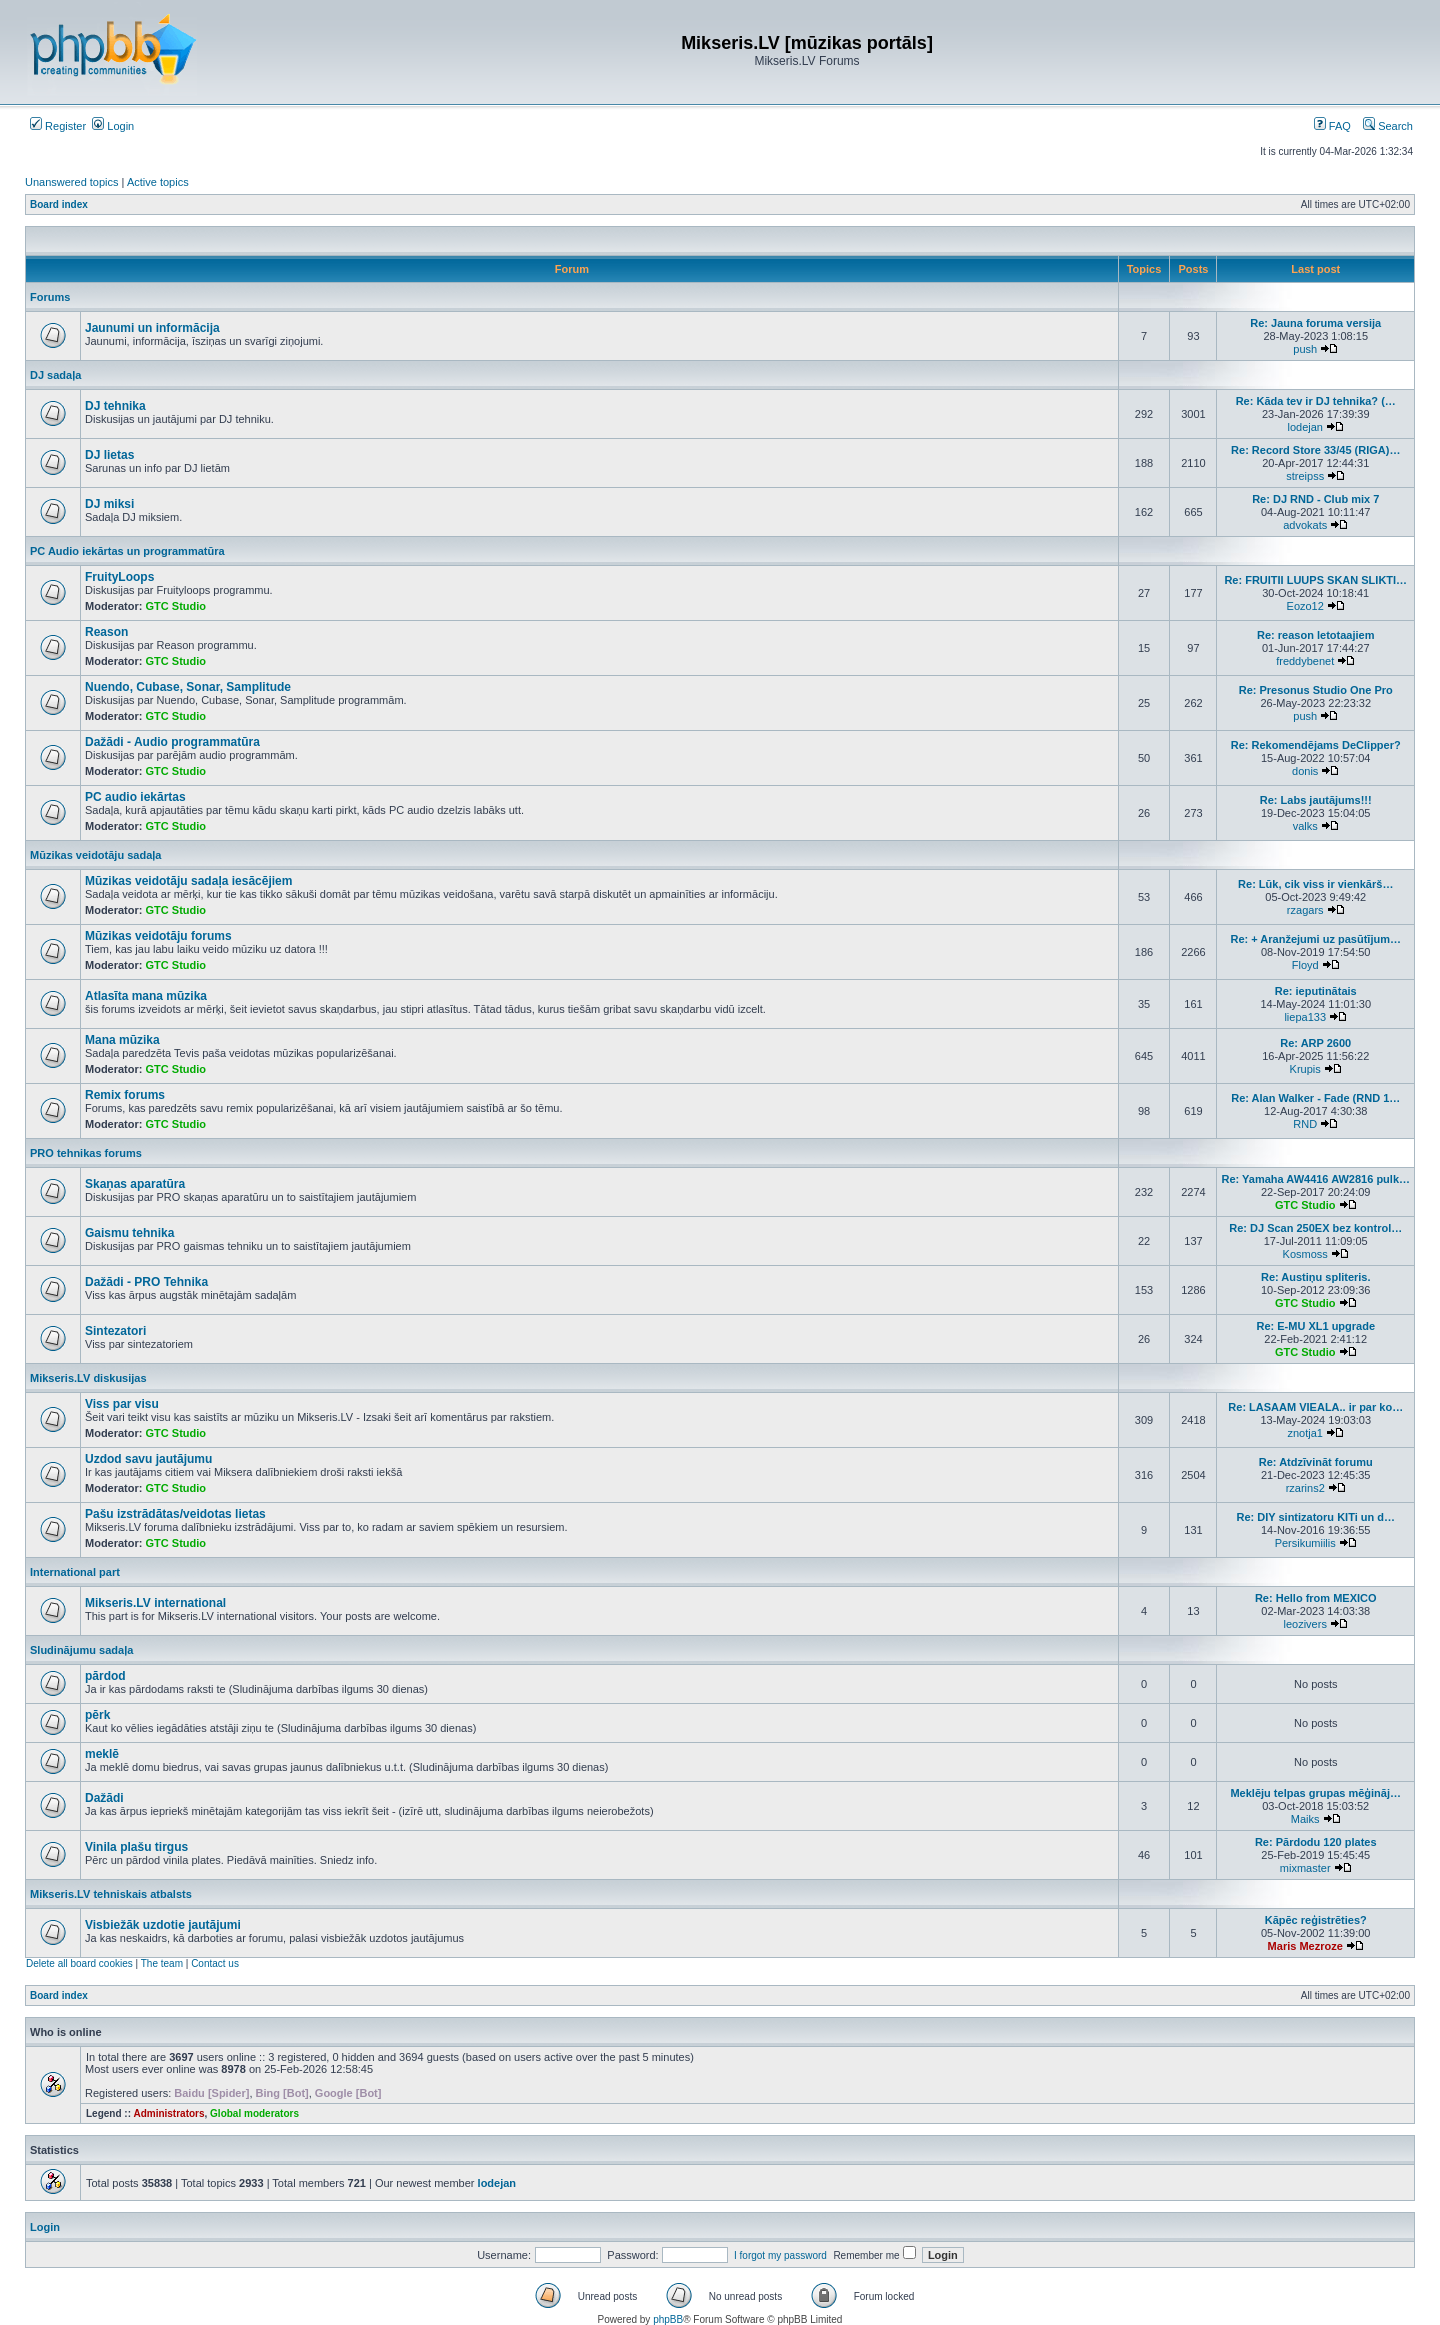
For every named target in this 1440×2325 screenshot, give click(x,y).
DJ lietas (109, 455)
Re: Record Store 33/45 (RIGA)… (1315, 450)
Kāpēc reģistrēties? (1316, 1920)
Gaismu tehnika (129, 1233)
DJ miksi (109, 504)
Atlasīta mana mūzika (146, 996)
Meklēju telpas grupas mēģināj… (1315, 1793)
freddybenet (1305, 661)
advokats (1305, 525)
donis (1305, 771)
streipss (1305, 476)
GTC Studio (176, 606)
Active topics (158, 182)
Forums (50, 297)
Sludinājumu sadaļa (81, 1650)
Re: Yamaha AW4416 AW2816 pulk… (1315, 1179)
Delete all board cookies (79, 1963)
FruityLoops (119, 577)
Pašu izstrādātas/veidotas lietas (175, 1514)
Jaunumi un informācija (152, 328)
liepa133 (1305, 1017)
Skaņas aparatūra (135, 1184)
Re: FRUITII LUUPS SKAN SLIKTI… (1315, 580)
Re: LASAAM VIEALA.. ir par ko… (1315, 1407)
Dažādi (104, 1798)
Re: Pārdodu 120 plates (1316, 1842)
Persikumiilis (1305, 1543)
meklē (102, 1754)
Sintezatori (115, 1331)
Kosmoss (1305, 1254)
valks (1305, 826)
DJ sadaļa (55, 375)
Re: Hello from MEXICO (1316, 1598)
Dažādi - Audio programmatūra (172, 742)
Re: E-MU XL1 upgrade (1315, 1326)
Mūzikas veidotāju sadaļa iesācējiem (188, 881)
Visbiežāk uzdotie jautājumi (163, 1925)
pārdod (105, 1676)
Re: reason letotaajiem (1315, 635)
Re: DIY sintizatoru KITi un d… (1315, 1517)
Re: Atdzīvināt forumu (1316, 1462)
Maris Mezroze (1305, 1946)
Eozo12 (1305, 606)
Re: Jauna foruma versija (1315, 323)
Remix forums (125, 1095)
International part (75, 1572)
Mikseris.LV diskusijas (88, 1378)
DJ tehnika (115, 406)
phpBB (668, 2319)
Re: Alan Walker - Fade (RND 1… (1315, 1098)
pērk (97, 1715)
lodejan (1304, 427)
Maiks (1305, 1819)
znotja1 (1304, 1433)
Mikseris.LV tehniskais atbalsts (111, 1894)
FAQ (1332, 126)
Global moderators (254, 2113)
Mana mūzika (122, 1040)
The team (162, 1963)
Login (113, 126)
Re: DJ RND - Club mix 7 (1315, 499)
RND (1305, 1124)
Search (1388, 126)
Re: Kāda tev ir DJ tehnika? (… (1316, 401)
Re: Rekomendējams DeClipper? (1316, 745)
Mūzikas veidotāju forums (158, 936)
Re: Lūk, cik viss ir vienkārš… (1315, 884)
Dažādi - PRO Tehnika (146, 1282)
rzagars (1305, 910)
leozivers (1305, 1624)
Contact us (215, 1963)
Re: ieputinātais (1316, 991)
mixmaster (1305, 1868)
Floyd (1305, 965)
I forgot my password (780, 2255)
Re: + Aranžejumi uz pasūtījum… (1316, 939)
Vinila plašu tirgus (136, 1847)
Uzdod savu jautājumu (148, 1459)
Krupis (1305, 1069)
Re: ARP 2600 (1315, 1043)
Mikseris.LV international (155, 1603)
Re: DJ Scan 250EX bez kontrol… (1315, 1228)
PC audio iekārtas (135, 797)
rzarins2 (1305, 1488)
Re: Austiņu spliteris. (1316, 1277)
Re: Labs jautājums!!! (1316, 800)
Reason (106, 632)
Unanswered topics (72, 182)
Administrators (168, 2113)
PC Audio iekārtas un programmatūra (127, 551)
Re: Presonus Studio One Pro (1316, 690)
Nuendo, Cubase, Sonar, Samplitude (188, 687)
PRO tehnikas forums (86, 1153)
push (1305, 349)
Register (58, 126)
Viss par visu (122, 1404)
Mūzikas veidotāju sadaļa (95, 855)
